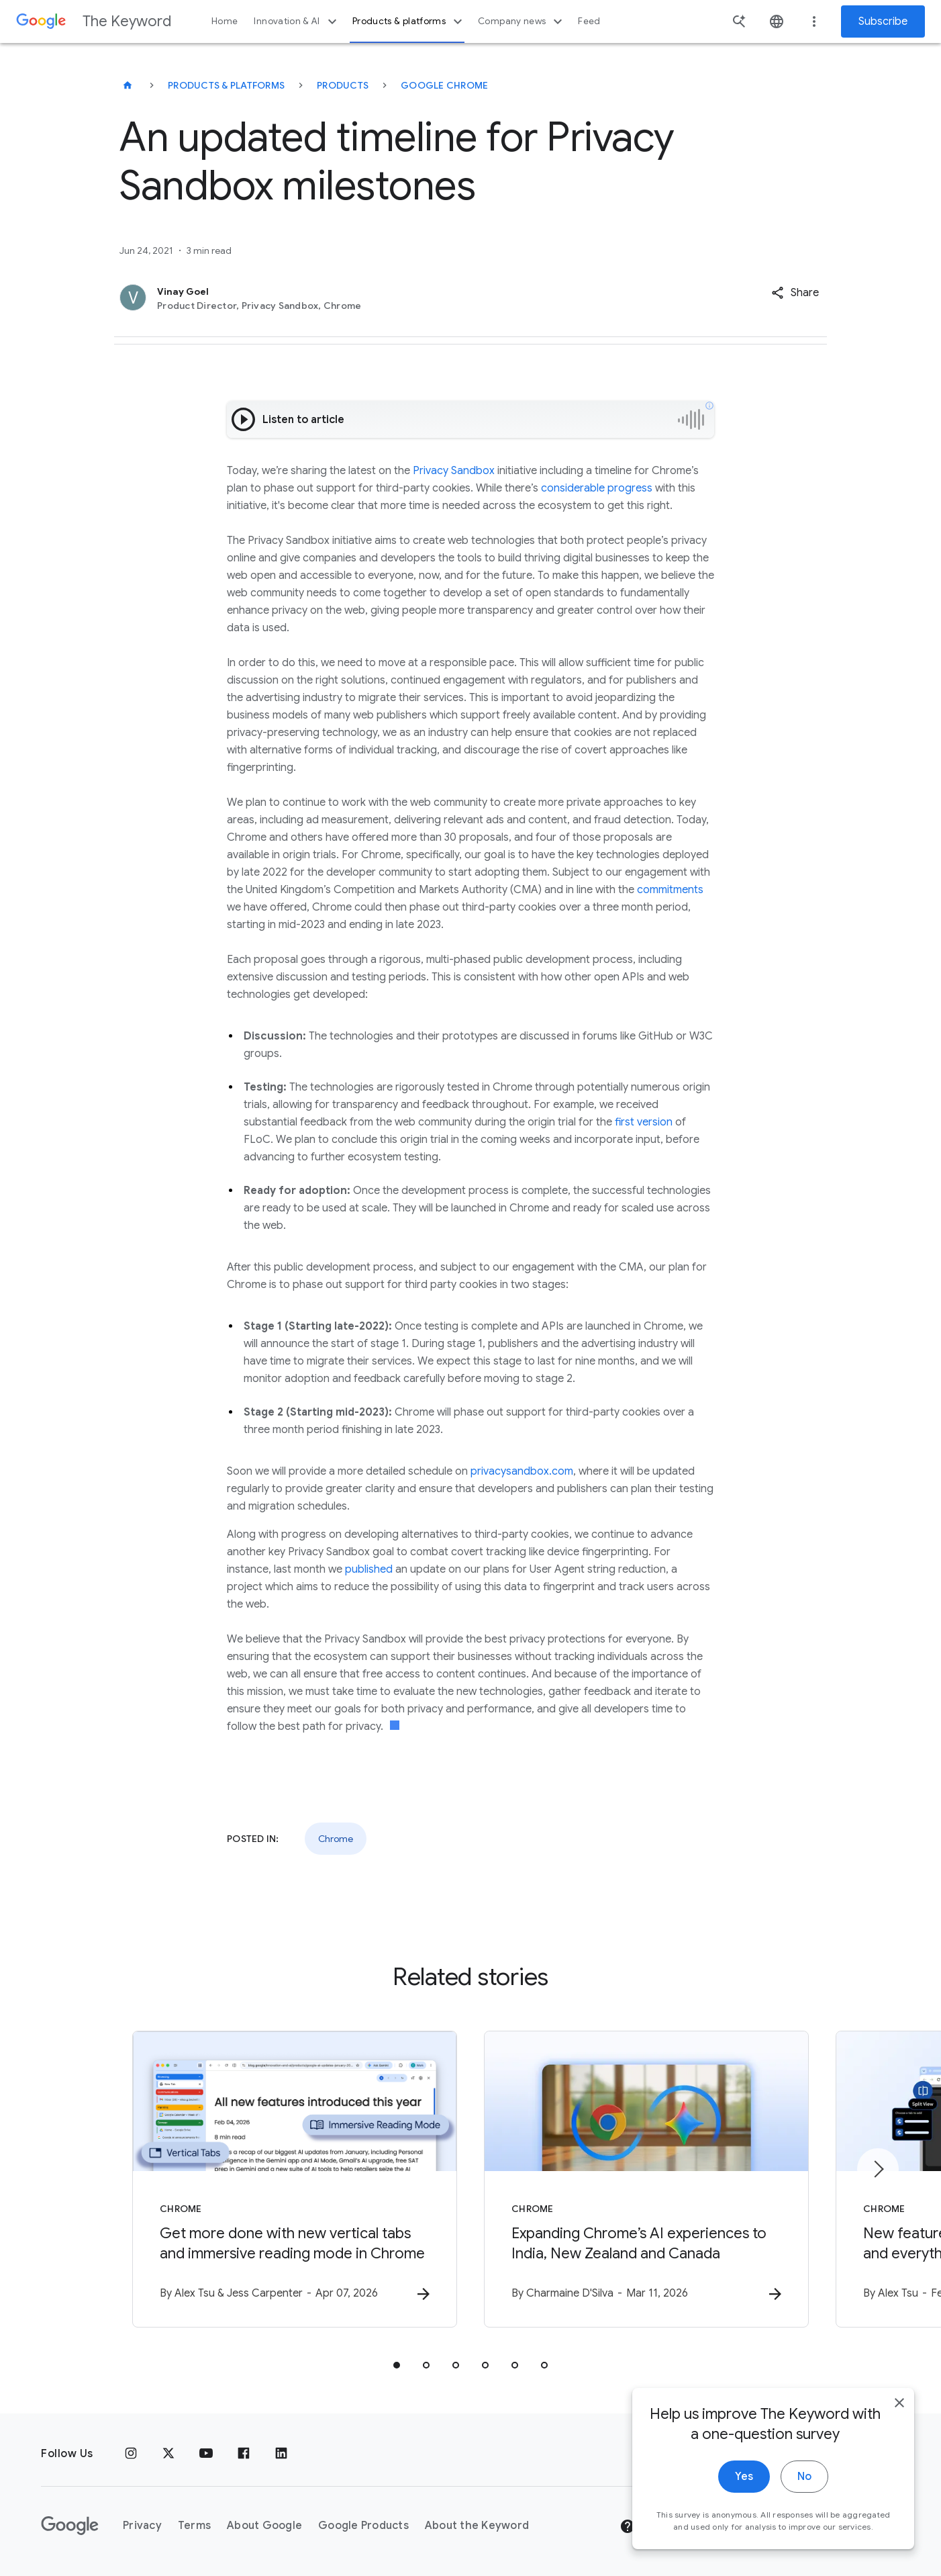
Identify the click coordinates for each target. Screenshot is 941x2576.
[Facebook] (244, 2454)
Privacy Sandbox (454, 470)
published (369, 1569)
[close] (899, 2454)
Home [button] (224, 21)
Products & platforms (409, 21)
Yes (744, 2527)
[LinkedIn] (281, 2454)
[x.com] (168, 2454)
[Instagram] (131, 2454)
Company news (522, 21)
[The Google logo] (70, 2526)
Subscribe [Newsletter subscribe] (882, 21)
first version (644, 1122)
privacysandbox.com (521, 1471)
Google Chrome (444, 85)
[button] (795, 293)
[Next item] (878, 2169)
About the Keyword (477, 2525)
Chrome (335, 1839)
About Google (264, 2525)
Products (342, 85)
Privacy (142, 2525)
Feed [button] (589, 21)
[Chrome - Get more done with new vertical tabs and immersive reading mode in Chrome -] (294, 2179)
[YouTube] (206, 2454)
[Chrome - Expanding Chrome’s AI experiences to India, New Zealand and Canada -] (646, 2179)
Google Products (363, 2525)
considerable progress (596, 488)
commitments (670, 889)
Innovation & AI (297, 21)
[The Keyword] (127, 85)
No (804, 2527)
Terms (194, 2525)
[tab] (396, 2365)
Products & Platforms (226, 85)
